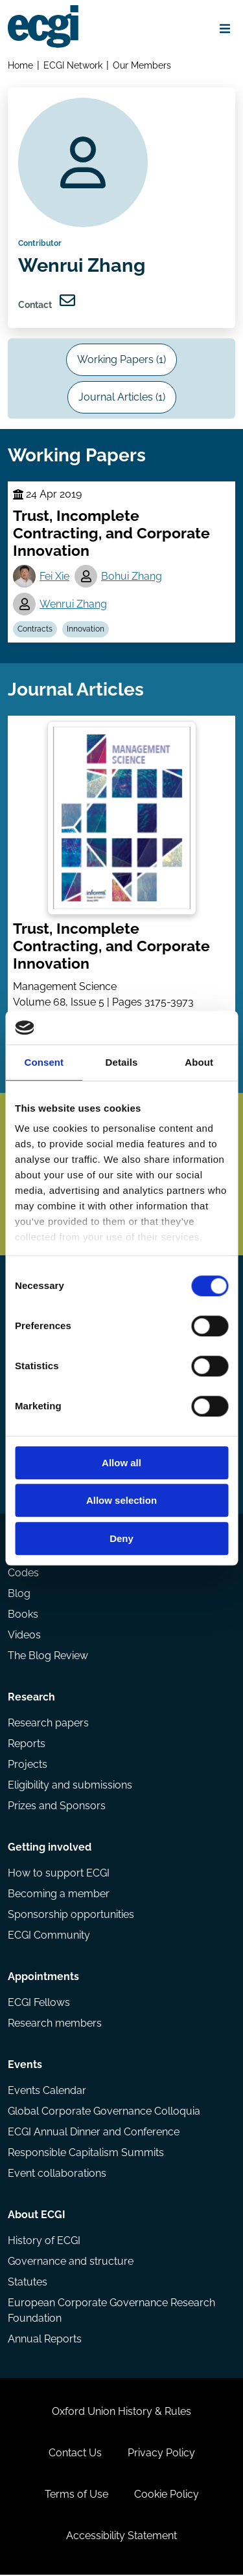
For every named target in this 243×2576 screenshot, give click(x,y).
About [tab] (199, 1062)
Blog (19, 1595)
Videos (24, 1636)
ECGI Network (72, 65)
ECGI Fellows (39, 2004)
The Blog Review (48, 1657)
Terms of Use (76, 2495)
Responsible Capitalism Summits (86, 2154)
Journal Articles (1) (121, 397)
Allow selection (121, 1500)
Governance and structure (70, 2262)
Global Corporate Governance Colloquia (104, 2112)
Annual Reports (45, 2340)
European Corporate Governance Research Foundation (111, 2312)
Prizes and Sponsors (57, 1807)
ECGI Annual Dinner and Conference (93, 2133)
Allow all (121, 1462)
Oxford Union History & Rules (121, 2412)
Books (23, 1615)
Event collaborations (57, 2174)
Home (20, 65)
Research (31, 1698)
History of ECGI (44, 2242)
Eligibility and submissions (70, 1786)
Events (25, 2066)
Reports (26, 1745)
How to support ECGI (59, 1874)
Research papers (48, 1724)
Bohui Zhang (131, 577)
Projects (27, 1765)
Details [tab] (122, 1062)
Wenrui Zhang (73, 605)
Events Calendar (47, 2092)
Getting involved (49, 1848)
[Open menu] (224, 28)
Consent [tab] (44, 1062)
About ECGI (36, 2216)
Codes (23, 1574)
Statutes (27, 2283)
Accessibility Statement (121, 2537)
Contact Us (75, 2454)
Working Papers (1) (121, 360)
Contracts (34, 630)
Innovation (85, 630)
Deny (121, 1538)
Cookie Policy (166, 2495)
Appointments (43, 1978)
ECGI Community (49, 1936)
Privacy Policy (161, 2454)
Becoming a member (59, 1895)
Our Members (142, 65)
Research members (55, 2024)
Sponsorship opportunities (71, 1916)
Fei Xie (54, 577)
